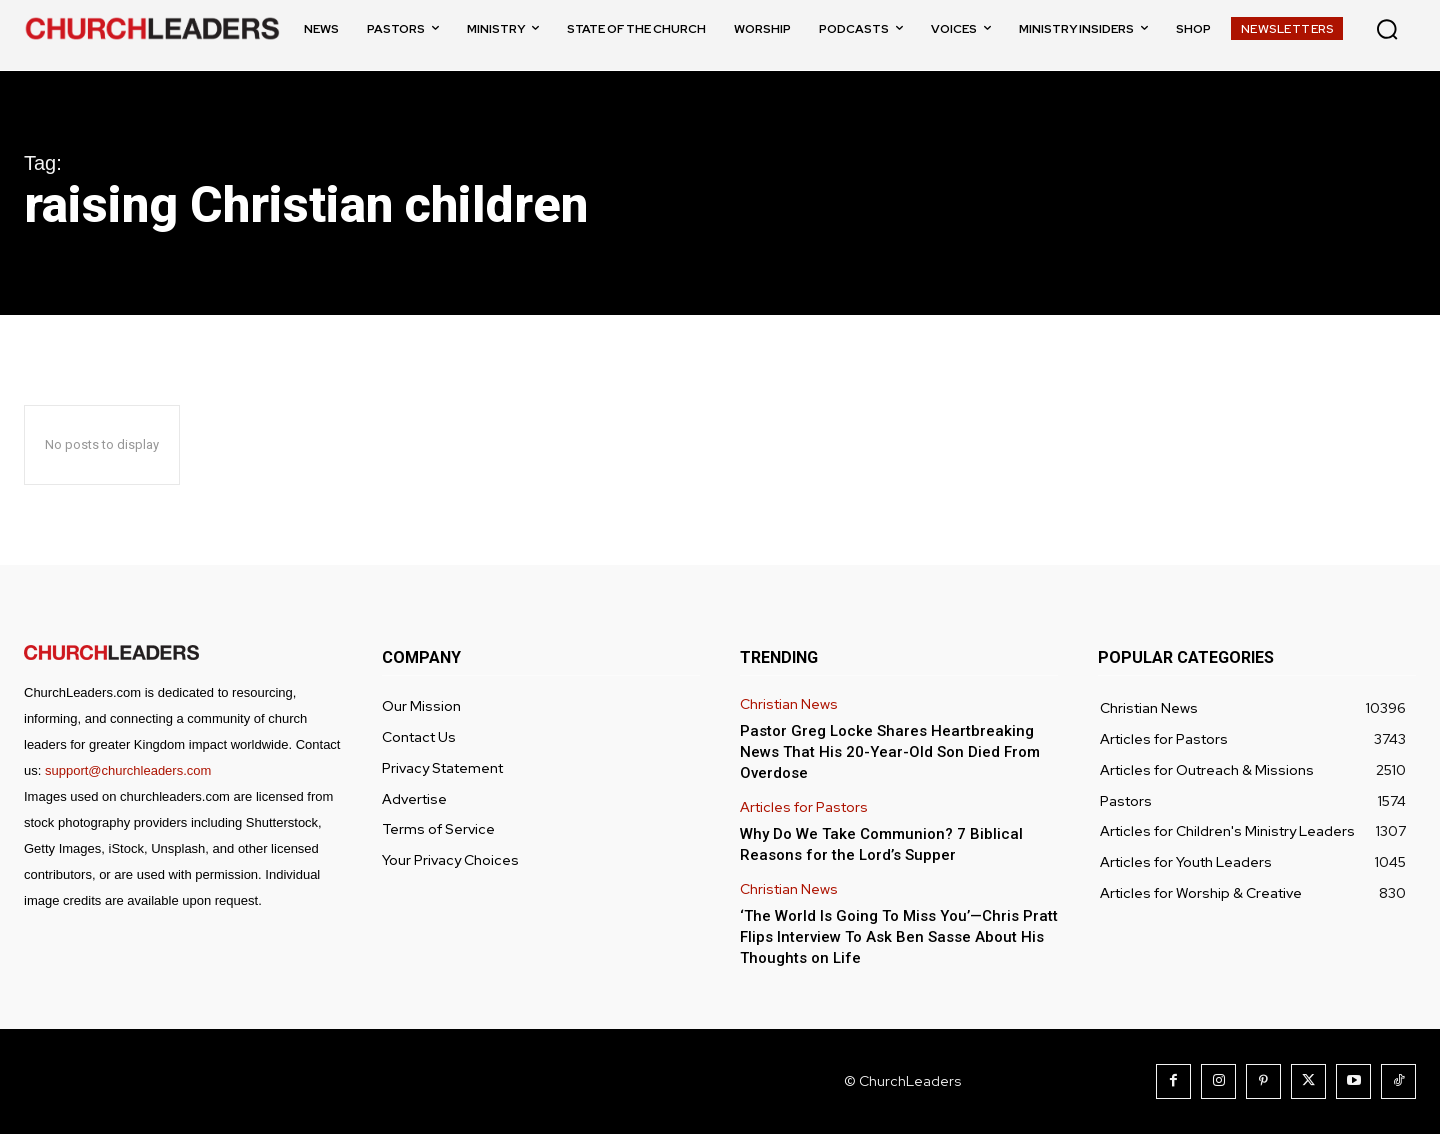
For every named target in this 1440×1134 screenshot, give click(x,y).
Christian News (789, 704)
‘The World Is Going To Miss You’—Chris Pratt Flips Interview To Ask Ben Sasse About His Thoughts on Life (899, 937)
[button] (1387, 29)
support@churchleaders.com (128, 770)
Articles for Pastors (804, 807)
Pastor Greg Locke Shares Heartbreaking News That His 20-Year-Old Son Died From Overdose (890, 752)
